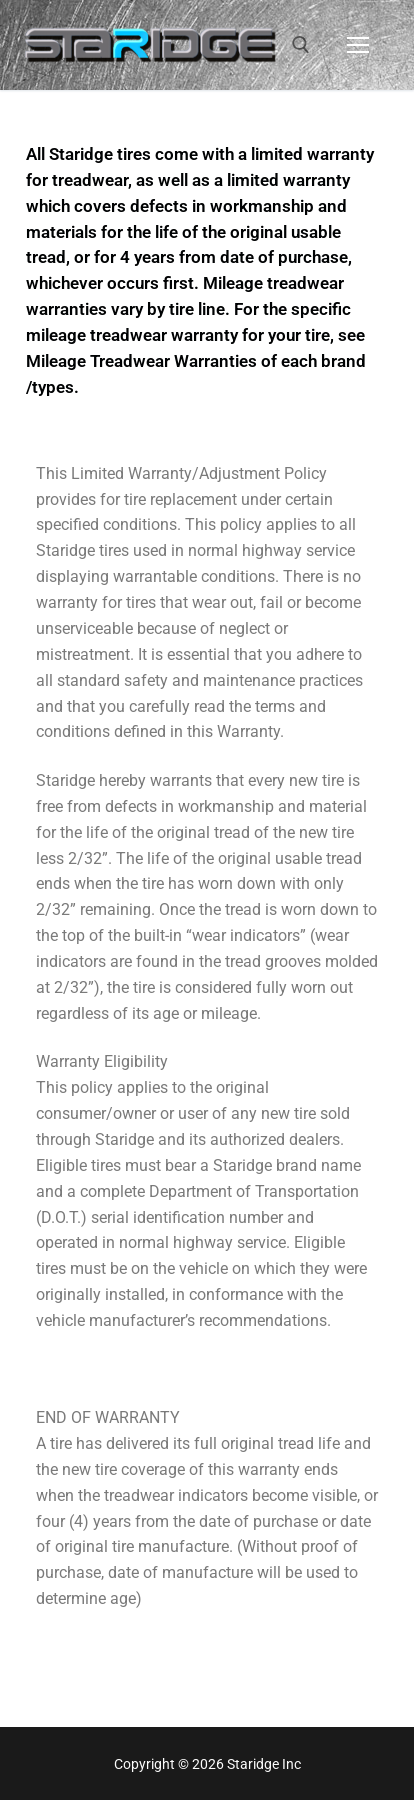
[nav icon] (358, 45)
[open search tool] (301, 45)
